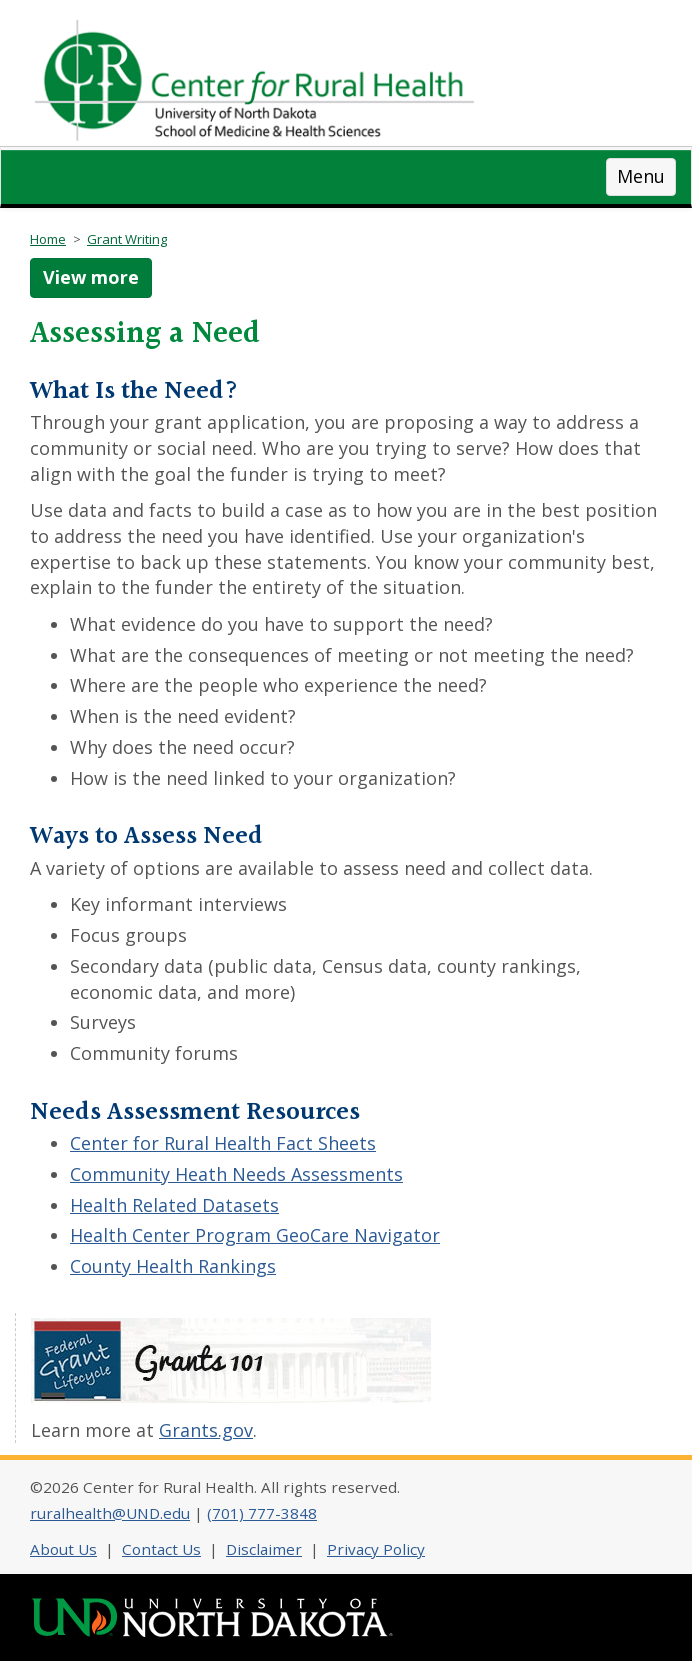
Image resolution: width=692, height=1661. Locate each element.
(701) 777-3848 (262, 1513)
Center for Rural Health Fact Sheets (223, 1143)
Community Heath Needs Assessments (236, 1174)
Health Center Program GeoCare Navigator (255, 1235)
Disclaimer (264, 1549)
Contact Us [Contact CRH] (161, 1549)
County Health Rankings (173, 1266)
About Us (63, 1549)
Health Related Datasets (174, 1205)
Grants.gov (206, 1430)
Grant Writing (127, 239)
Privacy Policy (376, 1549)
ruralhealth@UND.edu (110, 1513)
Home (48, 239)
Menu (641, 176)
